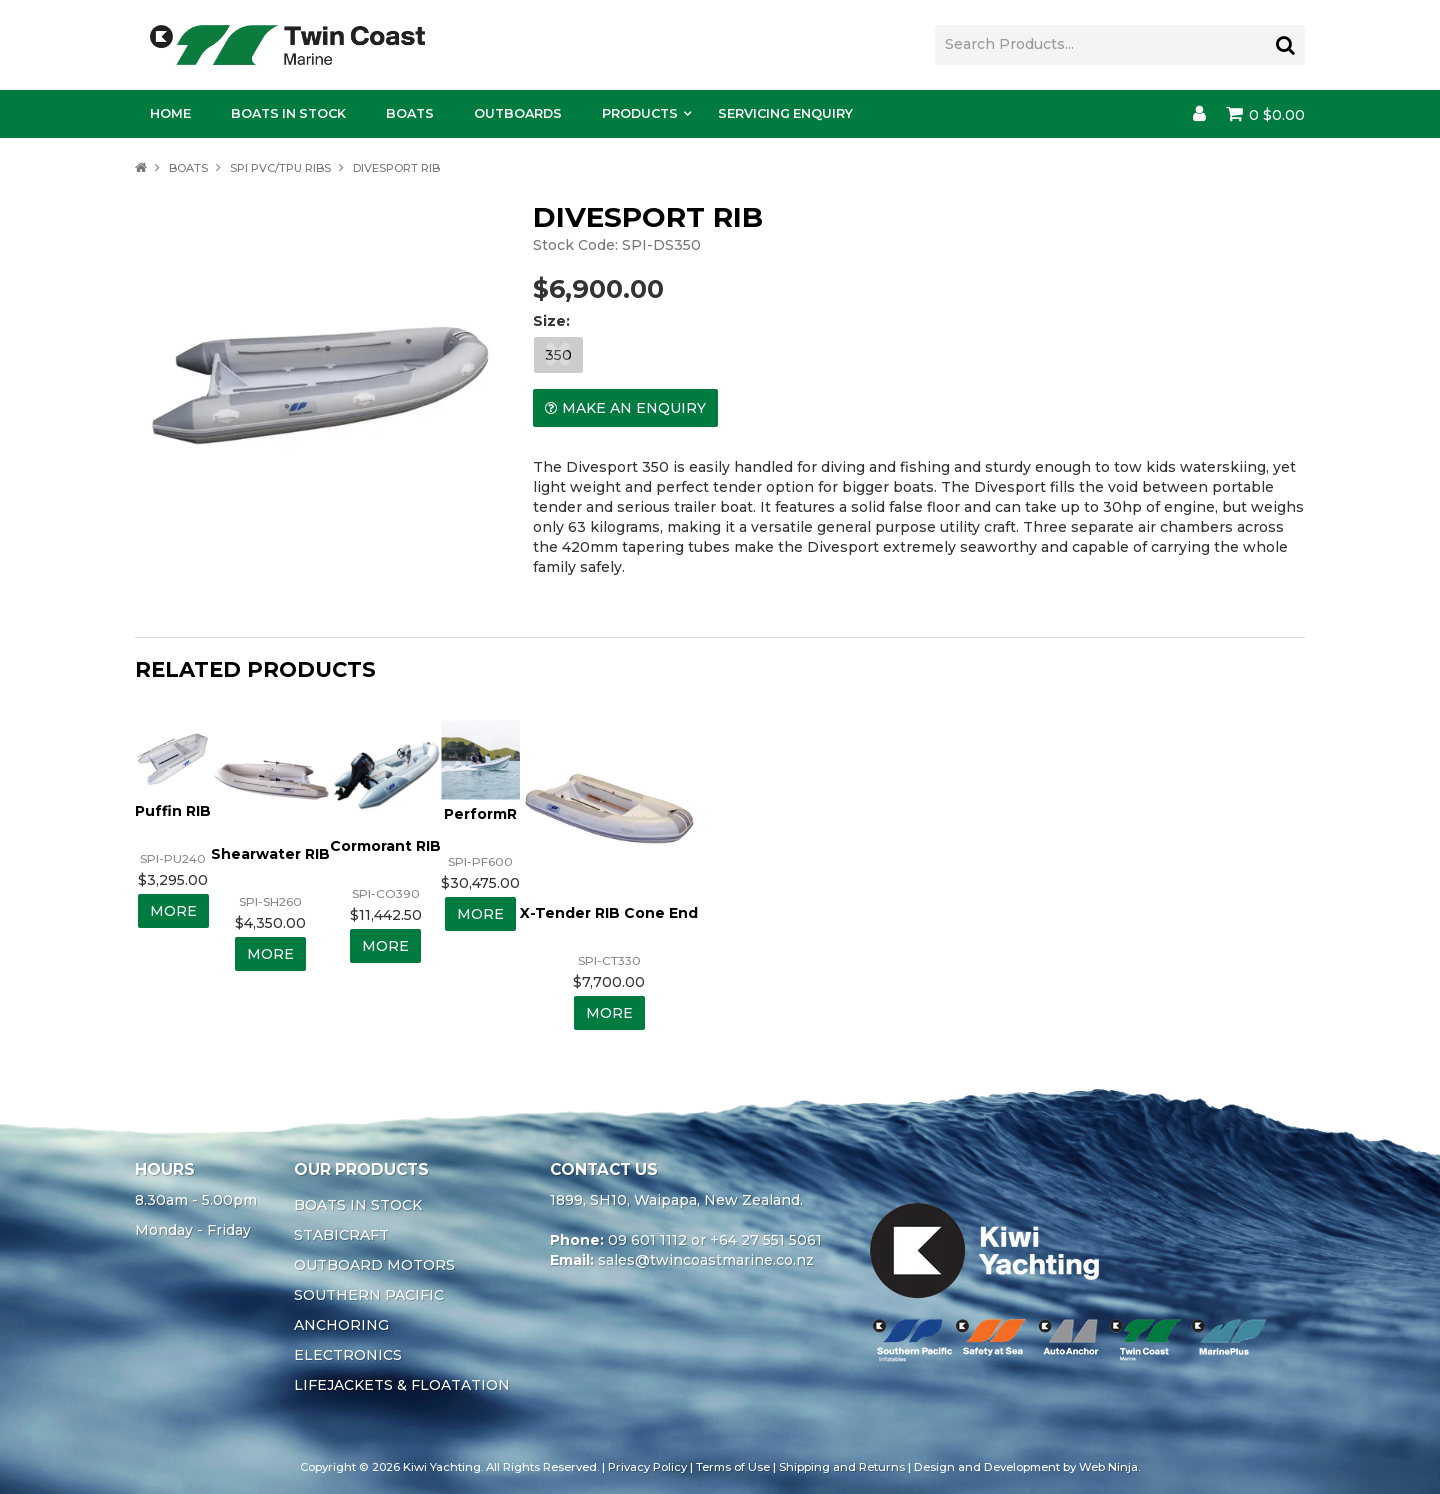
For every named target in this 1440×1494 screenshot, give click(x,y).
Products (640, 113)
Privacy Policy (647, 1467)
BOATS (188, 168)
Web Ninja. (1109, 1467)
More (173, 911)
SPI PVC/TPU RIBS (280, 168)
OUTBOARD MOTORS (374, 1265)
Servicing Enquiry (785, 113)
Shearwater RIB (270, 854)
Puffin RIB (173, 811)
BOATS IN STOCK (358, 1205)
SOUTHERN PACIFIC (369, 1295)
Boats (410, 113)
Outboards (518, 113)
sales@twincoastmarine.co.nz (706, 1260)
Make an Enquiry (634, 408)
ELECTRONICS (348, 1355)
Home (170, 113)
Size (549, 321)
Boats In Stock (288, 113)
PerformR (480, 814)
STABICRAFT (341, 1235)
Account (1199, 114)
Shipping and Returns (842, 1467)
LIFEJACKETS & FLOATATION (402, 1385)
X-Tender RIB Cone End (609, 913)
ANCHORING (341, 1325)
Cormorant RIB (385, 846)
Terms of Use (733, 1467)
